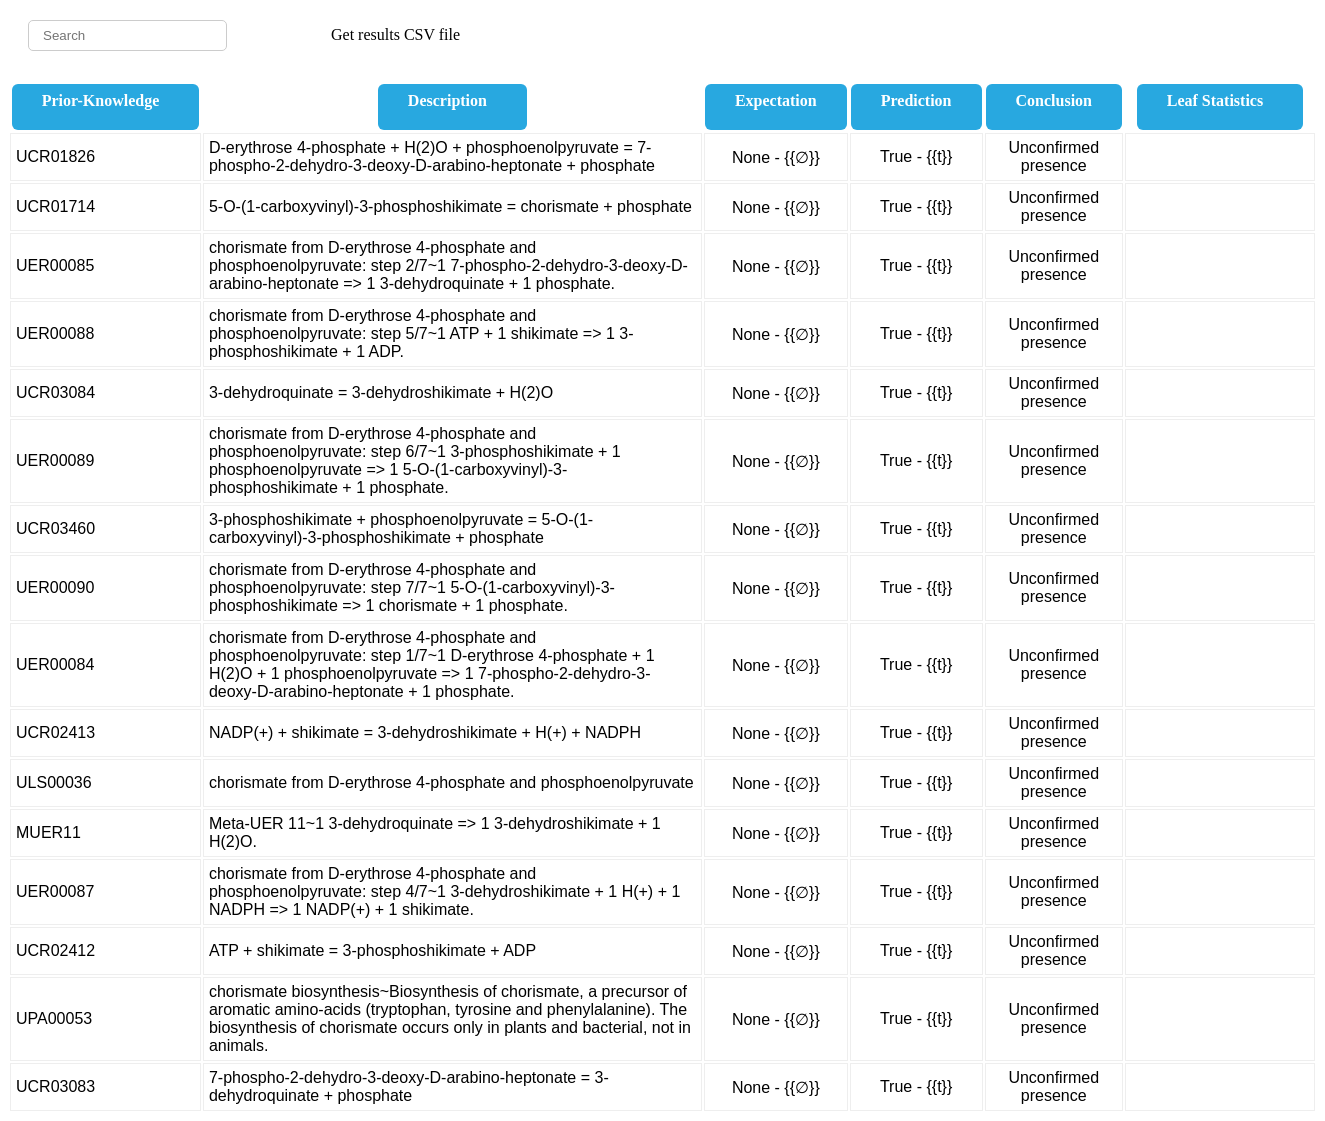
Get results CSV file (395, 34)
